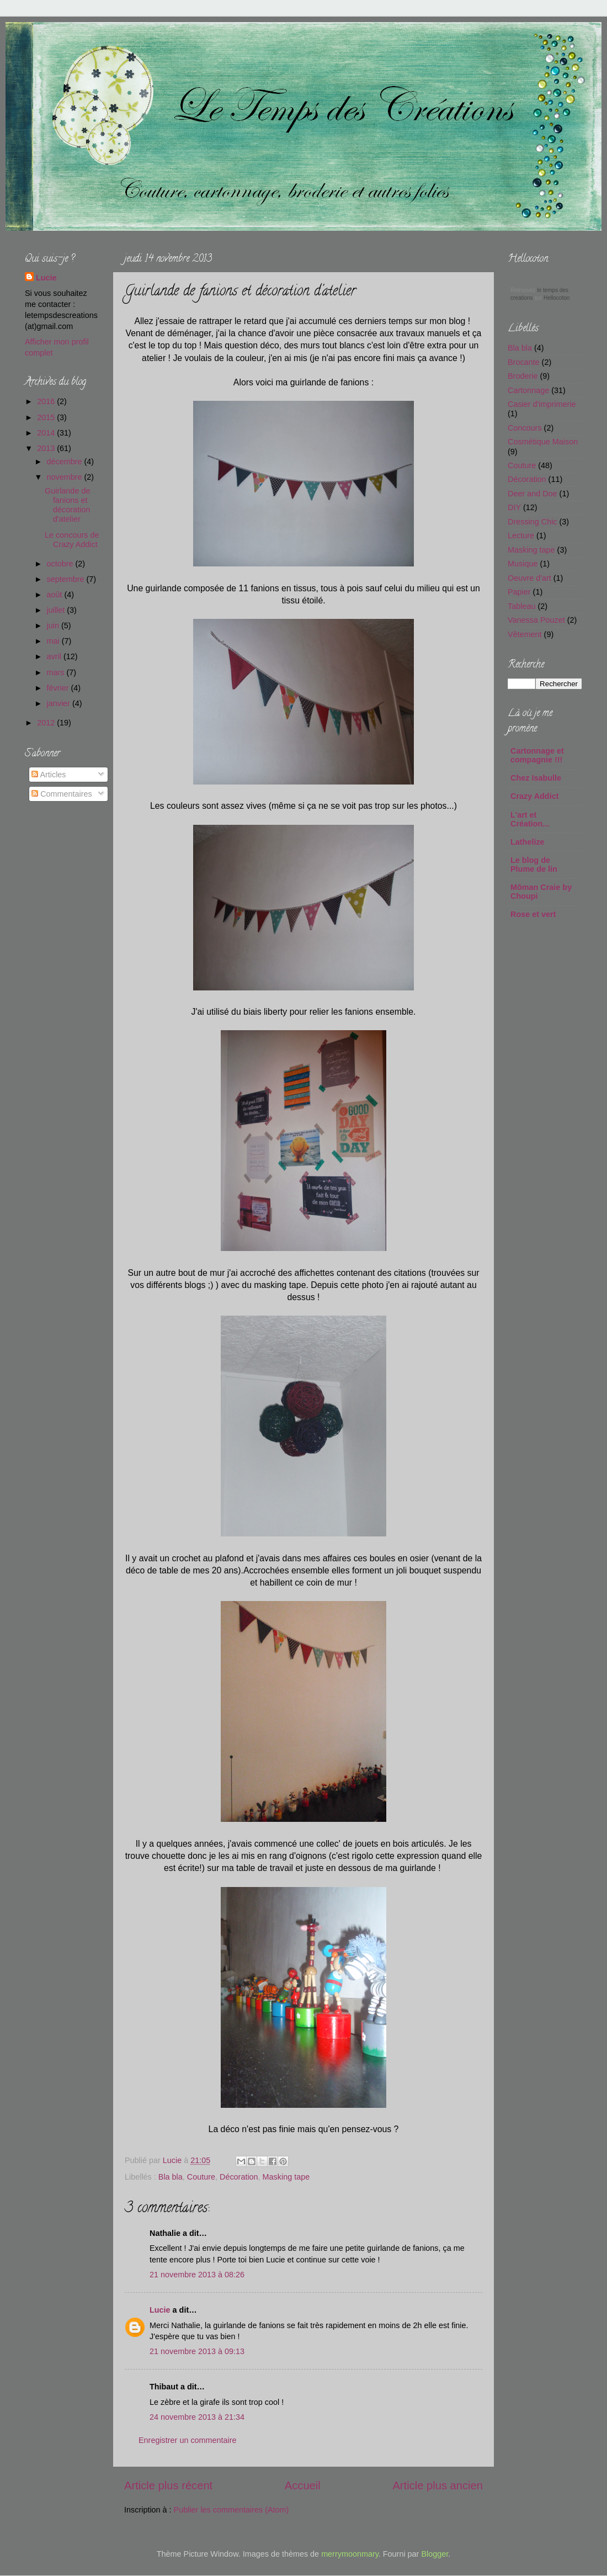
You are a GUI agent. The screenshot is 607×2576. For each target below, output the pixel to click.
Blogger (434, 2554)
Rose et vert (533, 914)
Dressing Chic (532, 521)
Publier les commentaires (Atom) (231, 2509)
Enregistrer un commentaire (188, 2440)
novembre (65, 477)
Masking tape (286, 2176)
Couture (201, 2176)
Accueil (303, 2485)
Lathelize (527, 842)
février (59, 687)
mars (57, 672)
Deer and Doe (532, 493)
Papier (519, 591)
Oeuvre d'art (529, 578)
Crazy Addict (534, 796)
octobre (61, 563)
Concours (525, 427)
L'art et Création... (529, 819)
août (56, 594)
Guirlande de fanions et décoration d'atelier (67, 505)
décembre (65, 461)
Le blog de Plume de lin (533, 864)
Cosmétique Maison (543, 441)
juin (54, 625)
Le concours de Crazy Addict (72, 540)
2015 (47, 417)
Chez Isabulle (535, 777)
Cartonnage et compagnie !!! (537, 755)
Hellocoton (556, 298)
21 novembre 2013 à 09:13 (197, 2351)
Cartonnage (528, 390)
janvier (59, 703)
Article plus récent (168, 2485)
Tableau (521, 606)
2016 (47, 401)
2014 (47, 432)
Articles (48, 774)
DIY (514, 507)
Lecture (521, 535)
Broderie (522, 376)
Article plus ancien (437, 2485)
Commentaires (61, 793)
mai (54, 641)
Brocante (524, 362)
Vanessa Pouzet (536, 620)
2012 (47, 722)
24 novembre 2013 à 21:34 (197, 2417)
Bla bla (170, 2176)
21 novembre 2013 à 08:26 (197, 2274)
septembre (67, 579)
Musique (522, 563)
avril (55, 656)
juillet (57, 610)
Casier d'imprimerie (542, 404)
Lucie (173, 2160)
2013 (47, 448)
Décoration (239, 2176)
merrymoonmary (350, 2554)
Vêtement (525, 634)
